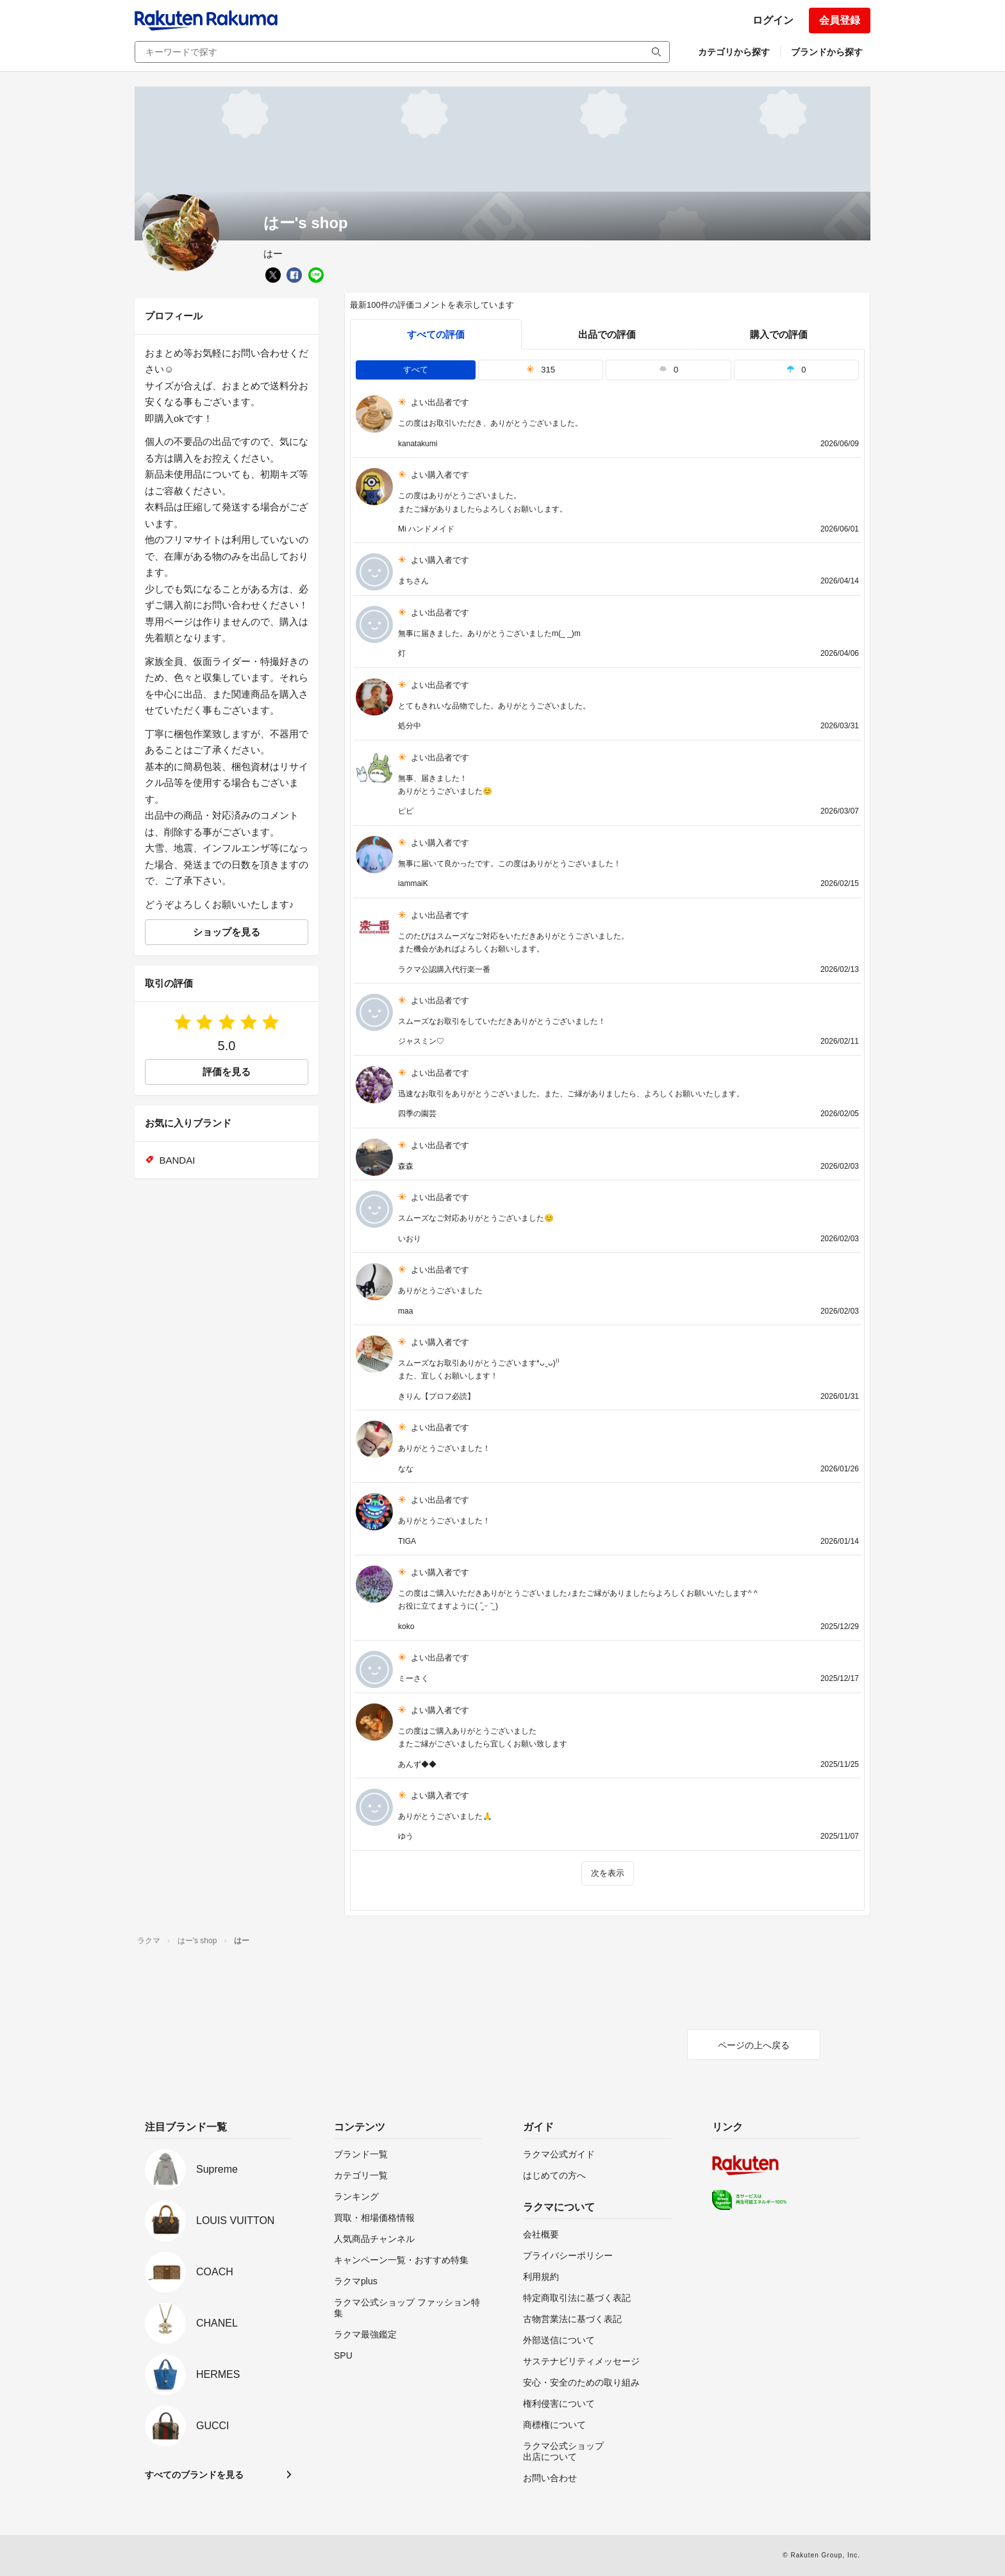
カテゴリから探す (734, 52)
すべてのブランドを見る (194, 2475)
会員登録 (839, 20)
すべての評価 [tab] (436, 334)
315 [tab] (540, 369)
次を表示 (607, 1873)
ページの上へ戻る (754, 2045)
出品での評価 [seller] (607, 334)
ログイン (772, 20)
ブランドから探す (827, 52)
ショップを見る (226, 931)
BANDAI (177, 1160)
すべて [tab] (415, 369)
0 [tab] (668, 369)
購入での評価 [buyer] (779, 334)
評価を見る (227, 1071)
